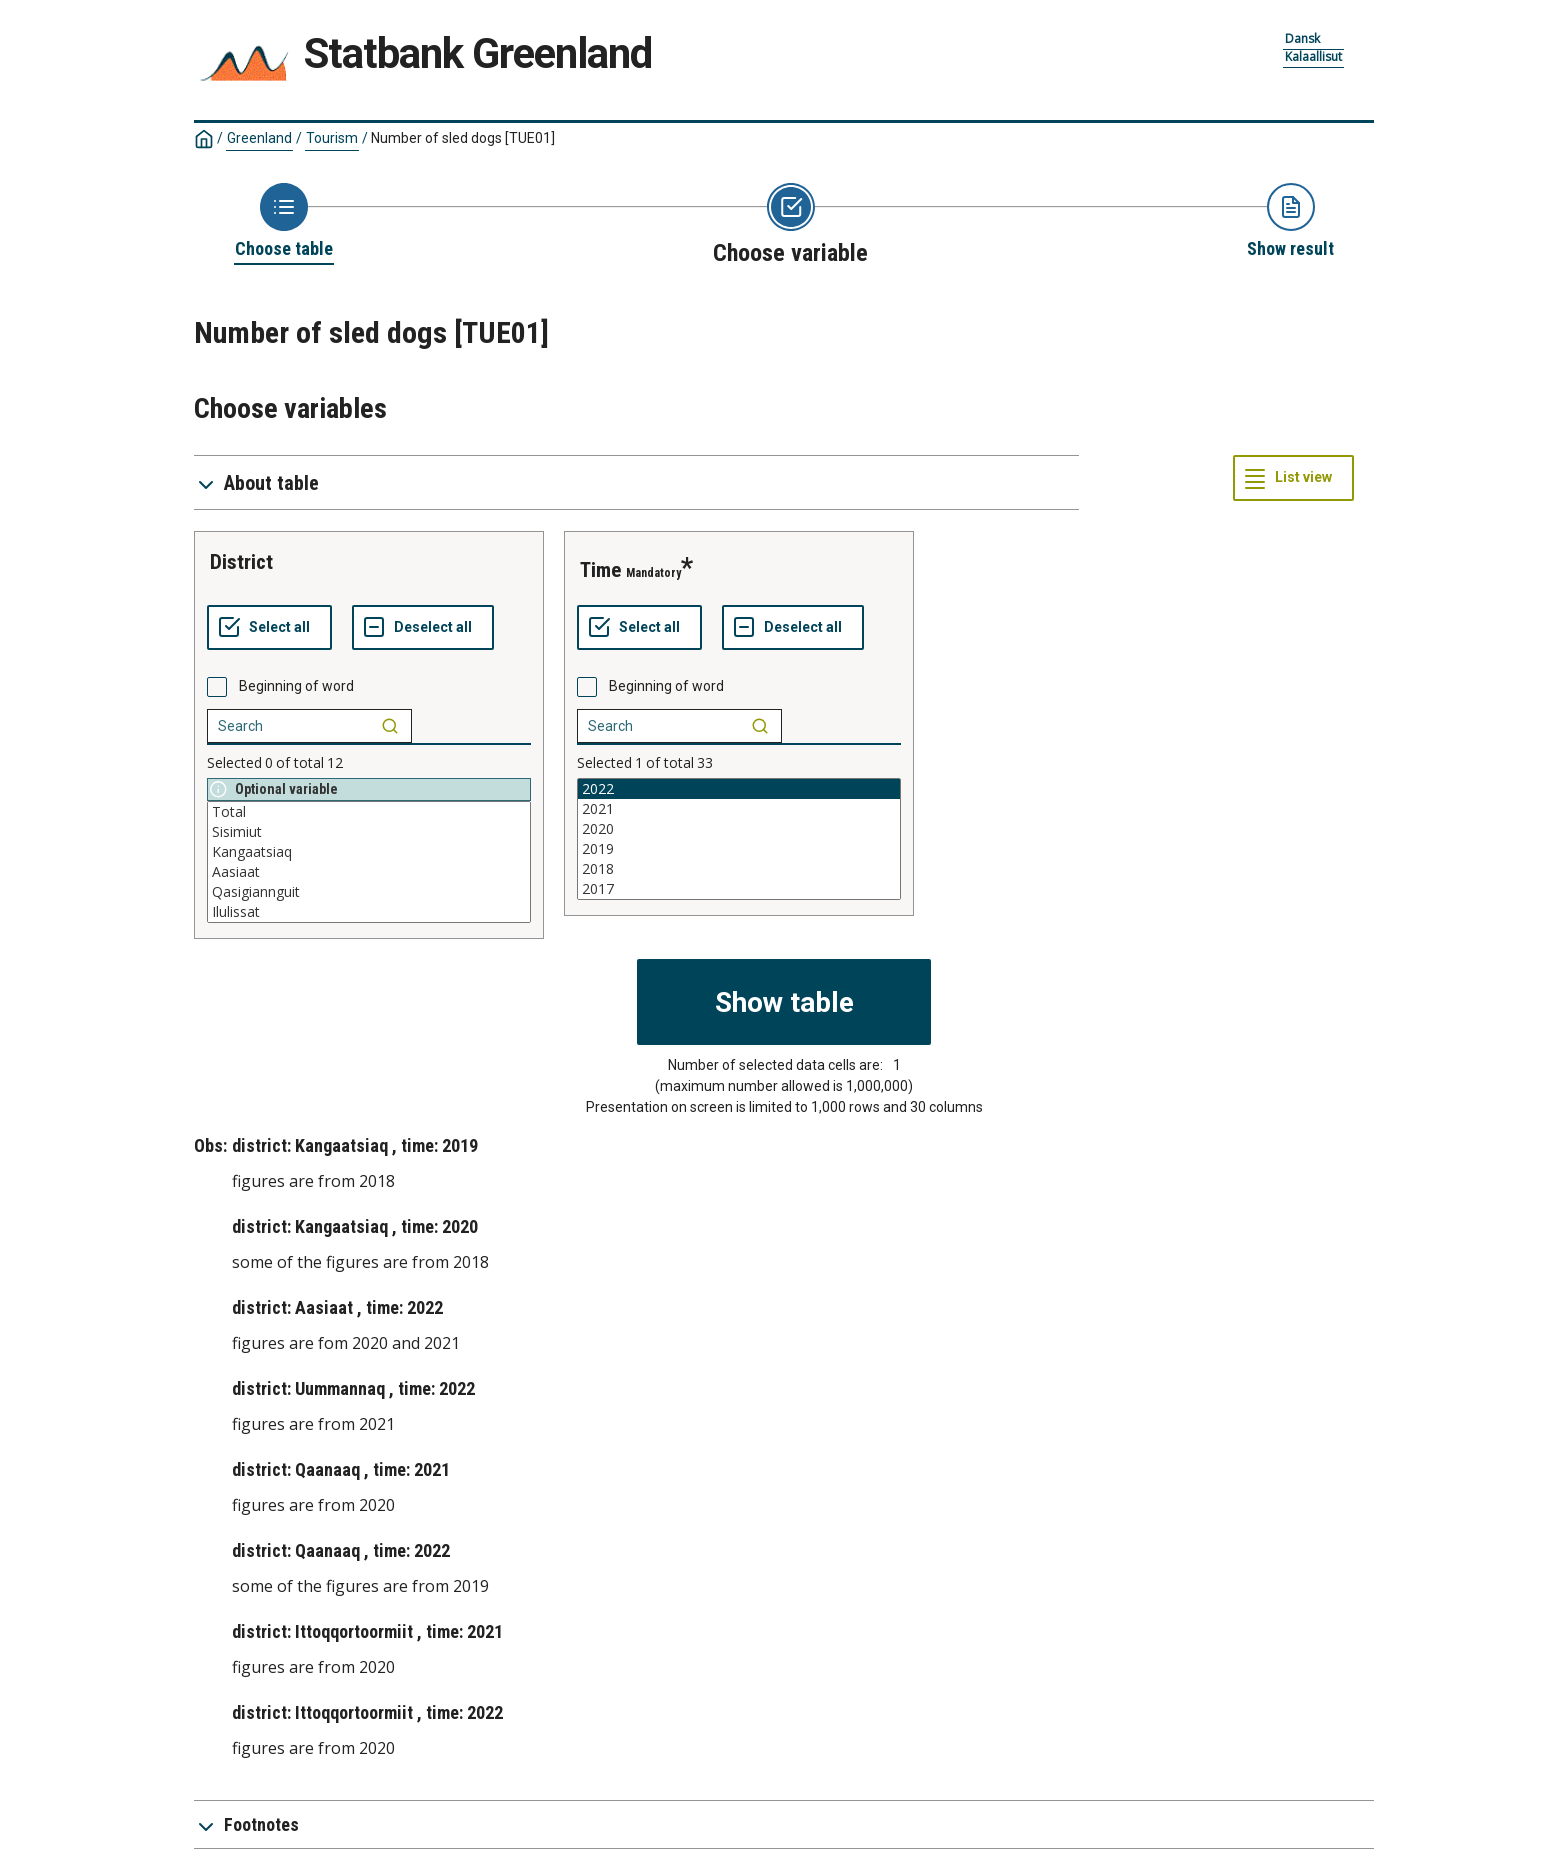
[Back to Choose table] (284, 222)
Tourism (332, 138)
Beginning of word (296, 686)
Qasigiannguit (369, 892)
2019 (739, 849)
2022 (739, 789)
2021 (739, 809)
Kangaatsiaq (369, 852)
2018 (739, 869)
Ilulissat (369, 912)
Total (369, 812)
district (241, 562)
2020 (739, 829)
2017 (739, 889)
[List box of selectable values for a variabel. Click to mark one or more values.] (369, 862)
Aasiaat (369, 872)
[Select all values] (269, 628)
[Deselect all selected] (423, 628)
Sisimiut (369, 832)
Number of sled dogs (463, 138)
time (600, 570)
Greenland (259, 138)
